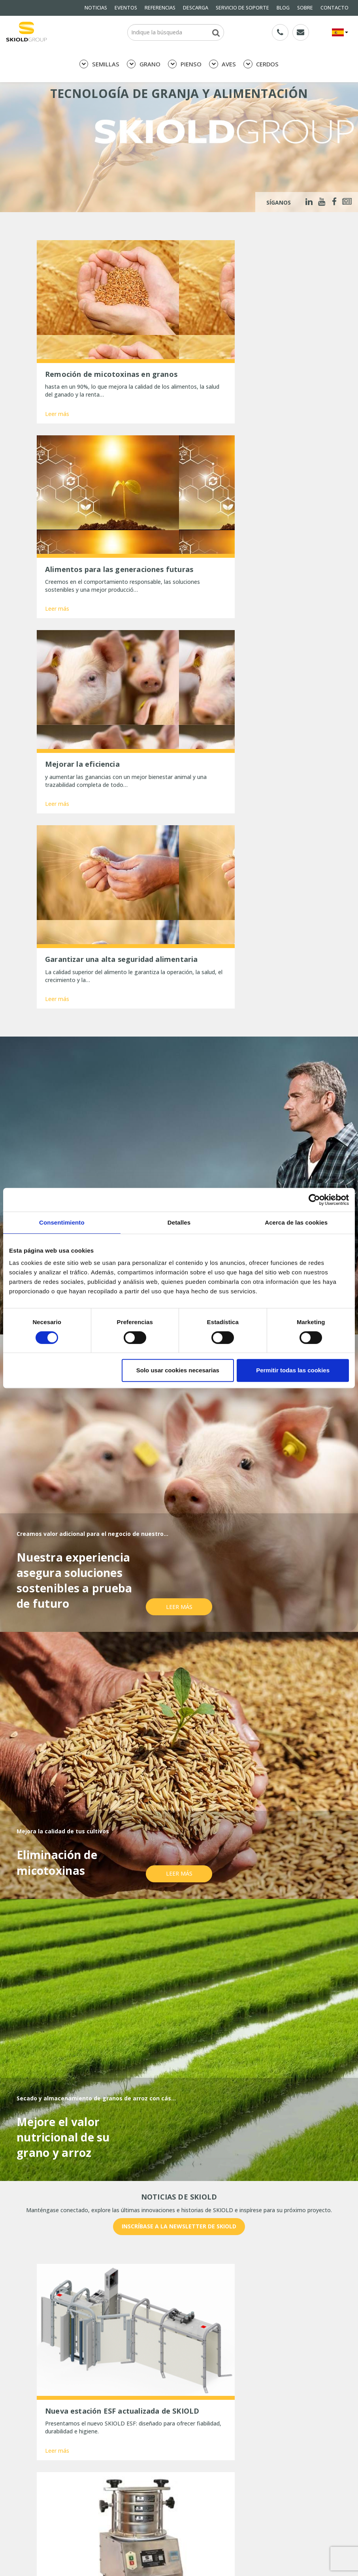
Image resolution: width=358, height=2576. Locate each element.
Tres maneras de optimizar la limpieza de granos (107, 2557)
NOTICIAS (96, 7)
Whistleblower (54, 2469)
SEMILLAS (99, 64)
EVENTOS (126, 7)
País (237, 2281)
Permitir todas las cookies (293, 1370)
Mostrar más (179, 2211)
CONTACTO (334, 7)
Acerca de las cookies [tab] (296, 1222)
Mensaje (53, 2310)
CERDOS (261, 64)
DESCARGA (195, 7)
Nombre (53, 2281)
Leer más (57, 393)
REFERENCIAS (160, 7)
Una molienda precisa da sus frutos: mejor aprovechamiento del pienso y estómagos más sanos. (105, 2519)
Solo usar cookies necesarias (177, 1370)
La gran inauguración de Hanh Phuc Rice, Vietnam (107, 2567)
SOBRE (305, 7)
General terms (55, 2448)
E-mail (145, 2281)
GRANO (143, 64)
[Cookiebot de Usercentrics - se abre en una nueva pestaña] (314, 1200)
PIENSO (185, 64)
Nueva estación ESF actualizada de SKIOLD (99, 2501)
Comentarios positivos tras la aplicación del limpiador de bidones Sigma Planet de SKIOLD (104, 2542)
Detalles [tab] (179, 1222)
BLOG (283, 7)
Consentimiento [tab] (62, 1222)
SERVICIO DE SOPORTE (242, 7)
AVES (222, 64)
